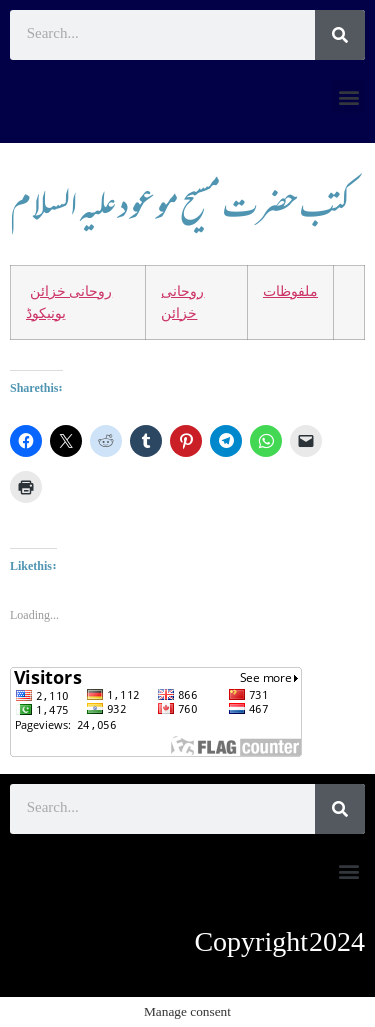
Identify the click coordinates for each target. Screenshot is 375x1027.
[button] (348, 96)
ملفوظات (290, 291)
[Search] (340, 35)
